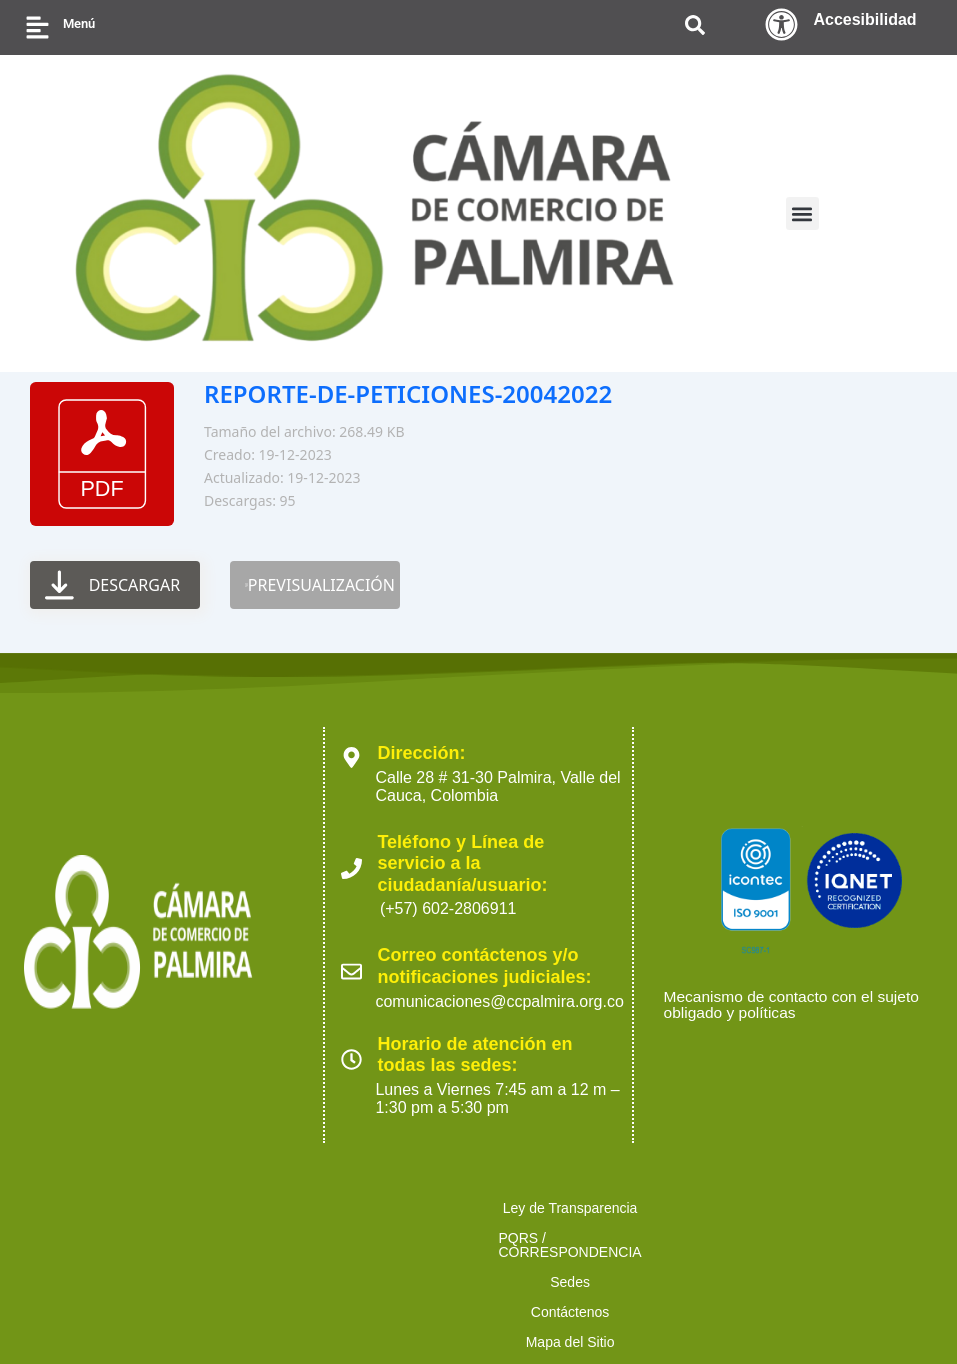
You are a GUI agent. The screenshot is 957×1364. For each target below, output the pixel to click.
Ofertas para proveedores (429, 1238)
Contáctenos (658, 1208)
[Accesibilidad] (781, 24)
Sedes (560, 1208)
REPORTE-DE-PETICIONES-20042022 (408, 393)
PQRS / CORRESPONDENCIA (402, 1208)
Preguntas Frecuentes (789, 1238)
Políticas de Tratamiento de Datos (204, 1238)
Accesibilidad (864, 19)
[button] (802, 213)
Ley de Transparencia (197, 1208)
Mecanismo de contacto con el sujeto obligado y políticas (795, 1005)
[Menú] (37, 27)
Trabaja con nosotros (614, 1238)
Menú (79, 23)
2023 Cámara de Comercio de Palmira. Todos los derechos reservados (194, 1313)
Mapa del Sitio (782, 1208)
